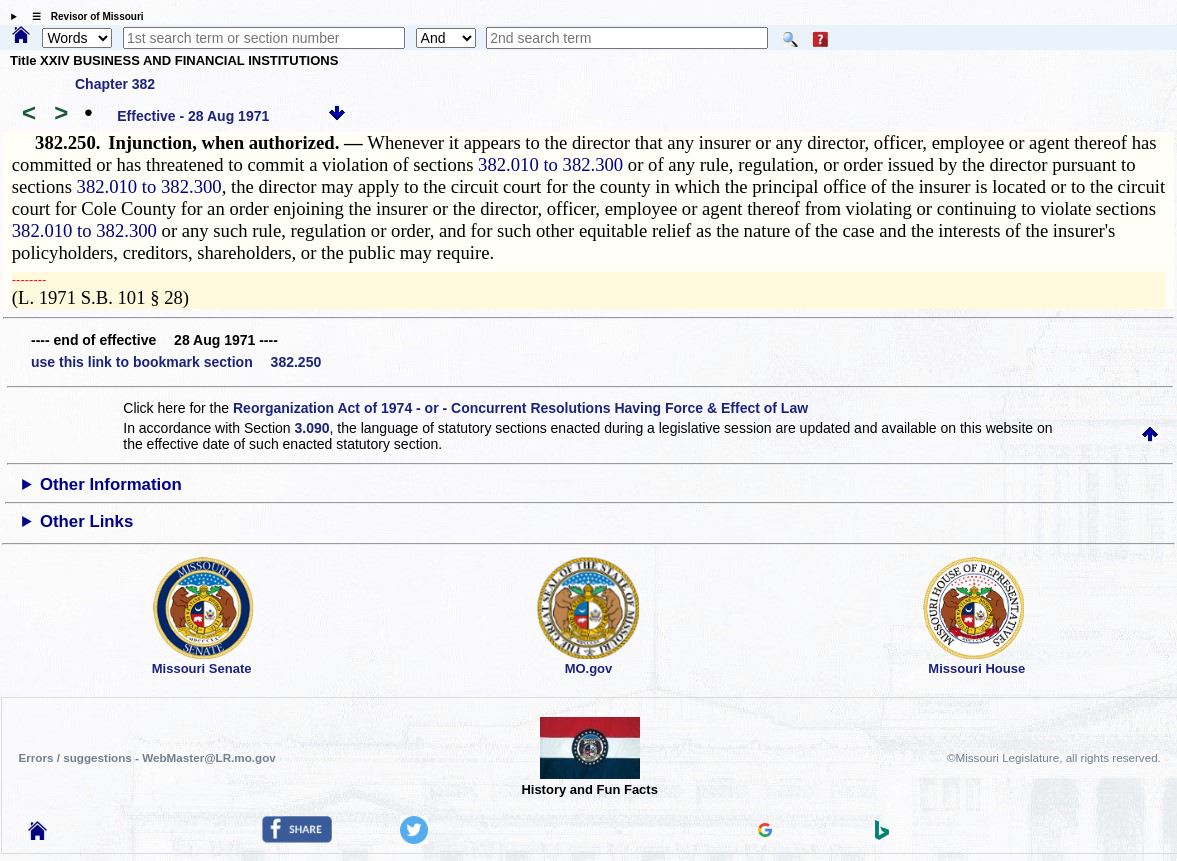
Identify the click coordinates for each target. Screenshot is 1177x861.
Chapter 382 (115, 84)
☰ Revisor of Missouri (83, 16)
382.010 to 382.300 (550, 164)
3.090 (311, 428)
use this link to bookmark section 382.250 (176, 362)
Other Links (86, 521)
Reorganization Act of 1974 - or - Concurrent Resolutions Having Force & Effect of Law (520, 408)
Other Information (111, 484)
